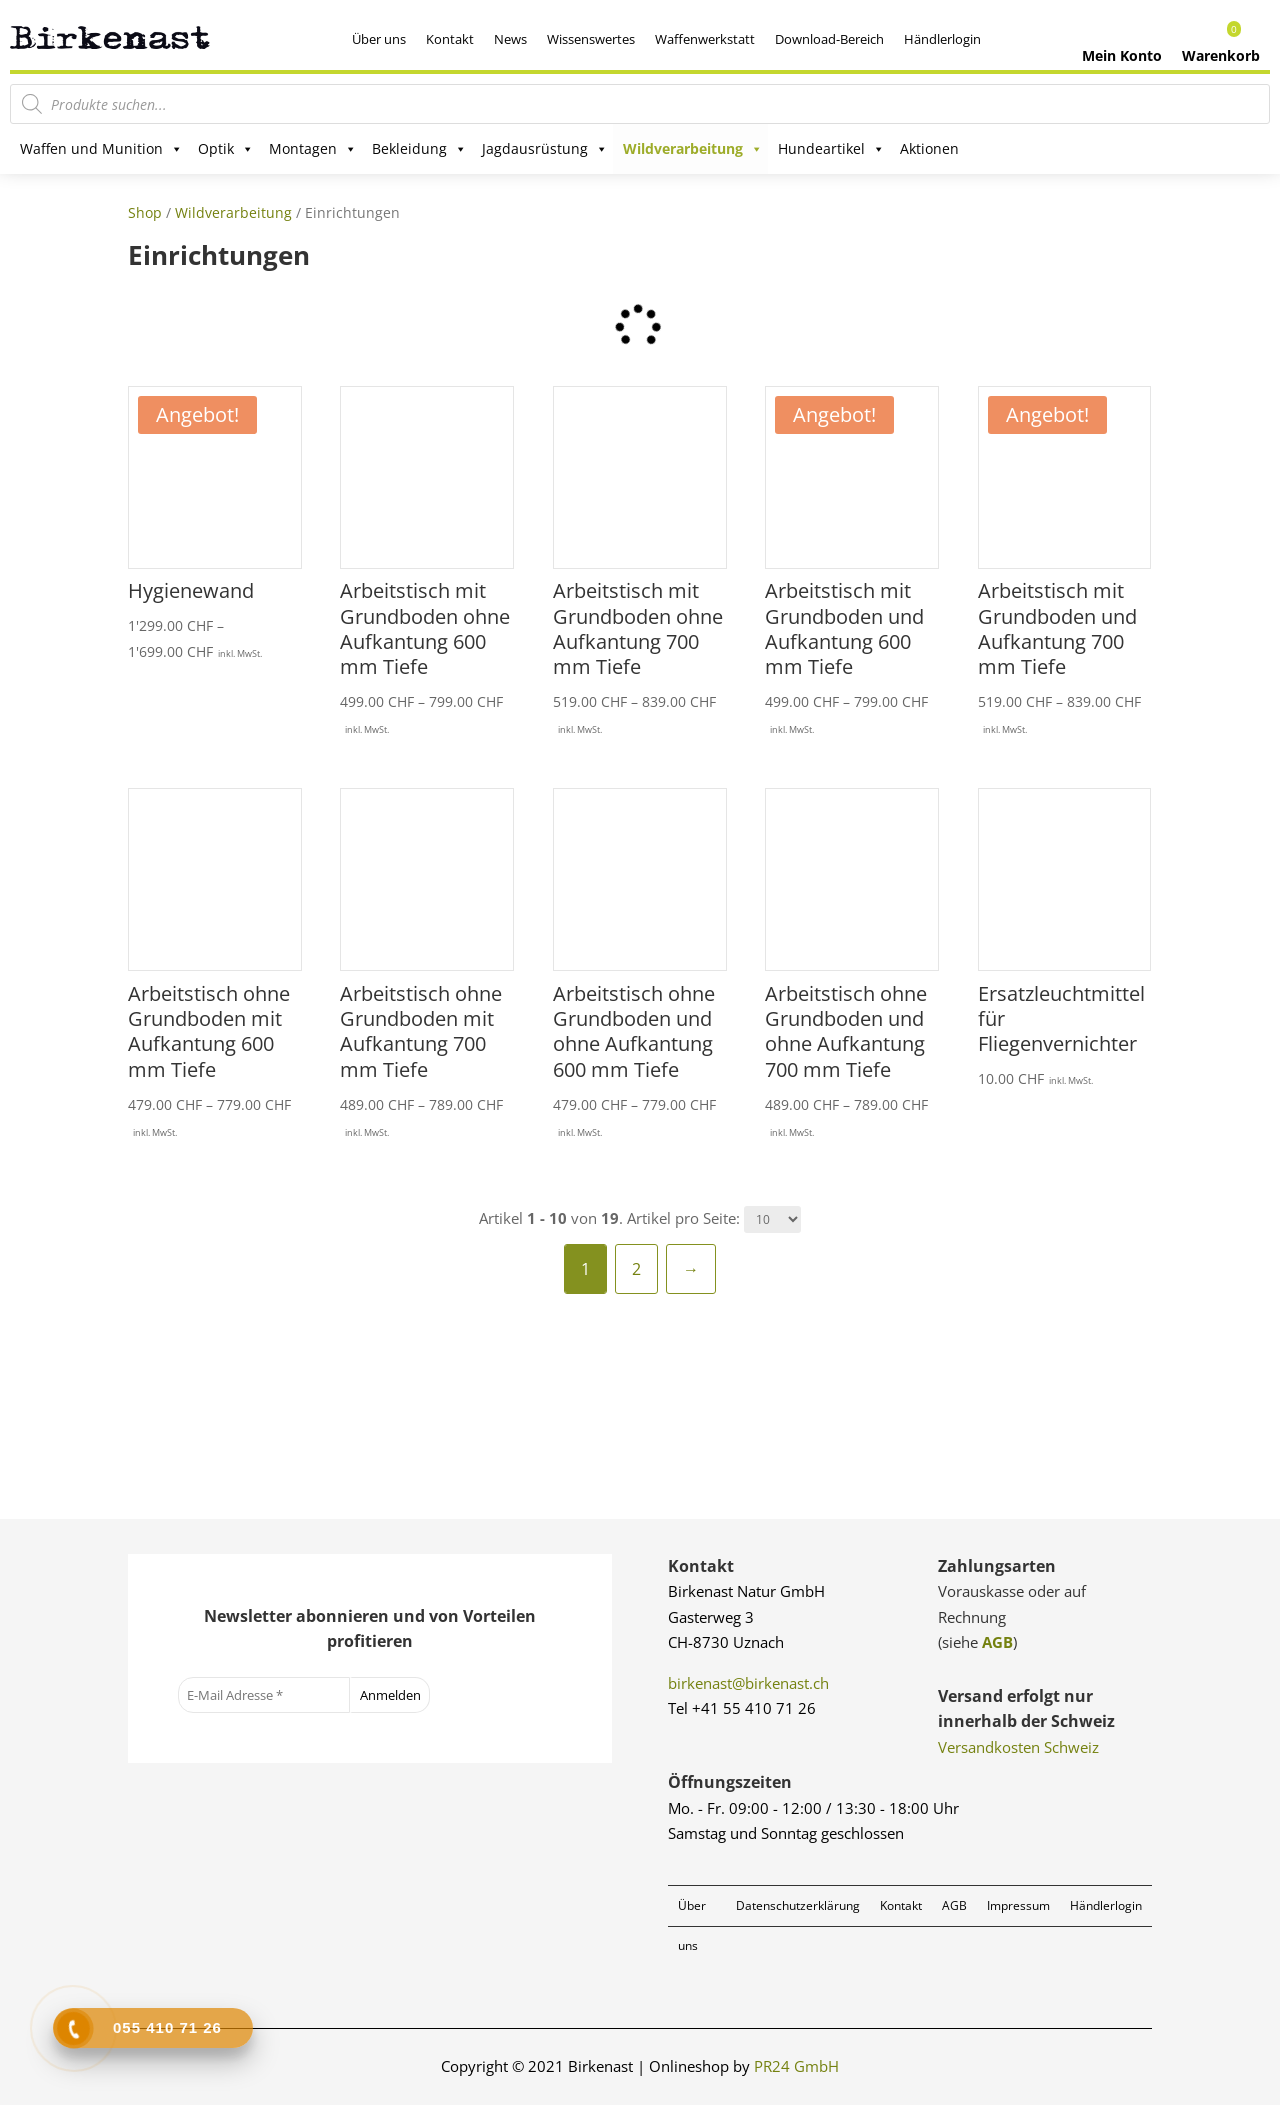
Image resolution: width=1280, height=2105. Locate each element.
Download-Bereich (829, 39)
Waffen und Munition (101, 149)
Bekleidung (419, 149)
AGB (997, 1642)
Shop (145, 212)
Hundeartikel (831, 149)
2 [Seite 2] (636, 1269)
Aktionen (929, 148)
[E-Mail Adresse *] (264, 1695)
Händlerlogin (942, 39)
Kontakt (450, 39)
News (510, 39)
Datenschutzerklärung (798, 1905)
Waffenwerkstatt (705, 39)
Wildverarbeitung (693, 149)
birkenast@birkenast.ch (748, 1683)
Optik (226, 149)
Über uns (379, 39)
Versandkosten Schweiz (1018, 1747)
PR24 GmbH (796, 2066)
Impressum (1018, 1905)
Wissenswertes (591, 39)
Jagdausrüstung (545, 149)
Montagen (313, 149)
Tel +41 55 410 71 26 (742, 1708)
